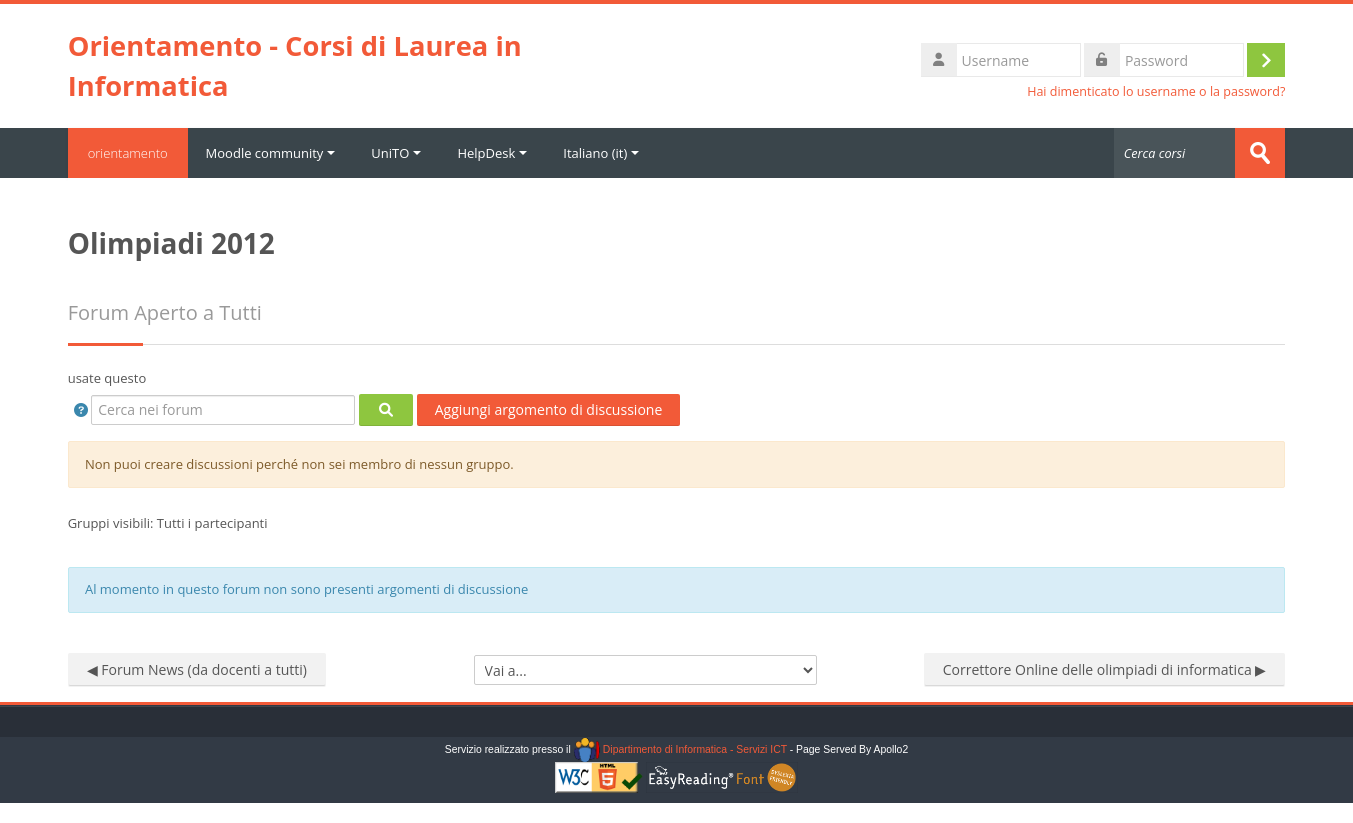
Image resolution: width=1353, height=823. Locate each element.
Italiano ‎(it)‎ (601, 153)
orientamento (128, 153)
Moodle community (271, 153)
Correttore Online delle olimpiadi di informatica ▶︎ (1105, 669)
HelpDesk (492, 153)
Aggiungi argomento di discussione (549, 409)
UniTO (396, 153)
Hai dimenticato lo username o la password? (1156, 91)
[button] (82, 410)
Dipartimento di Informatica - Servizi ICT (680, 749)
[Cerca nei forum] (223, 410)
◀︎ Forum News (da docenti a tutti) (197, 669)
